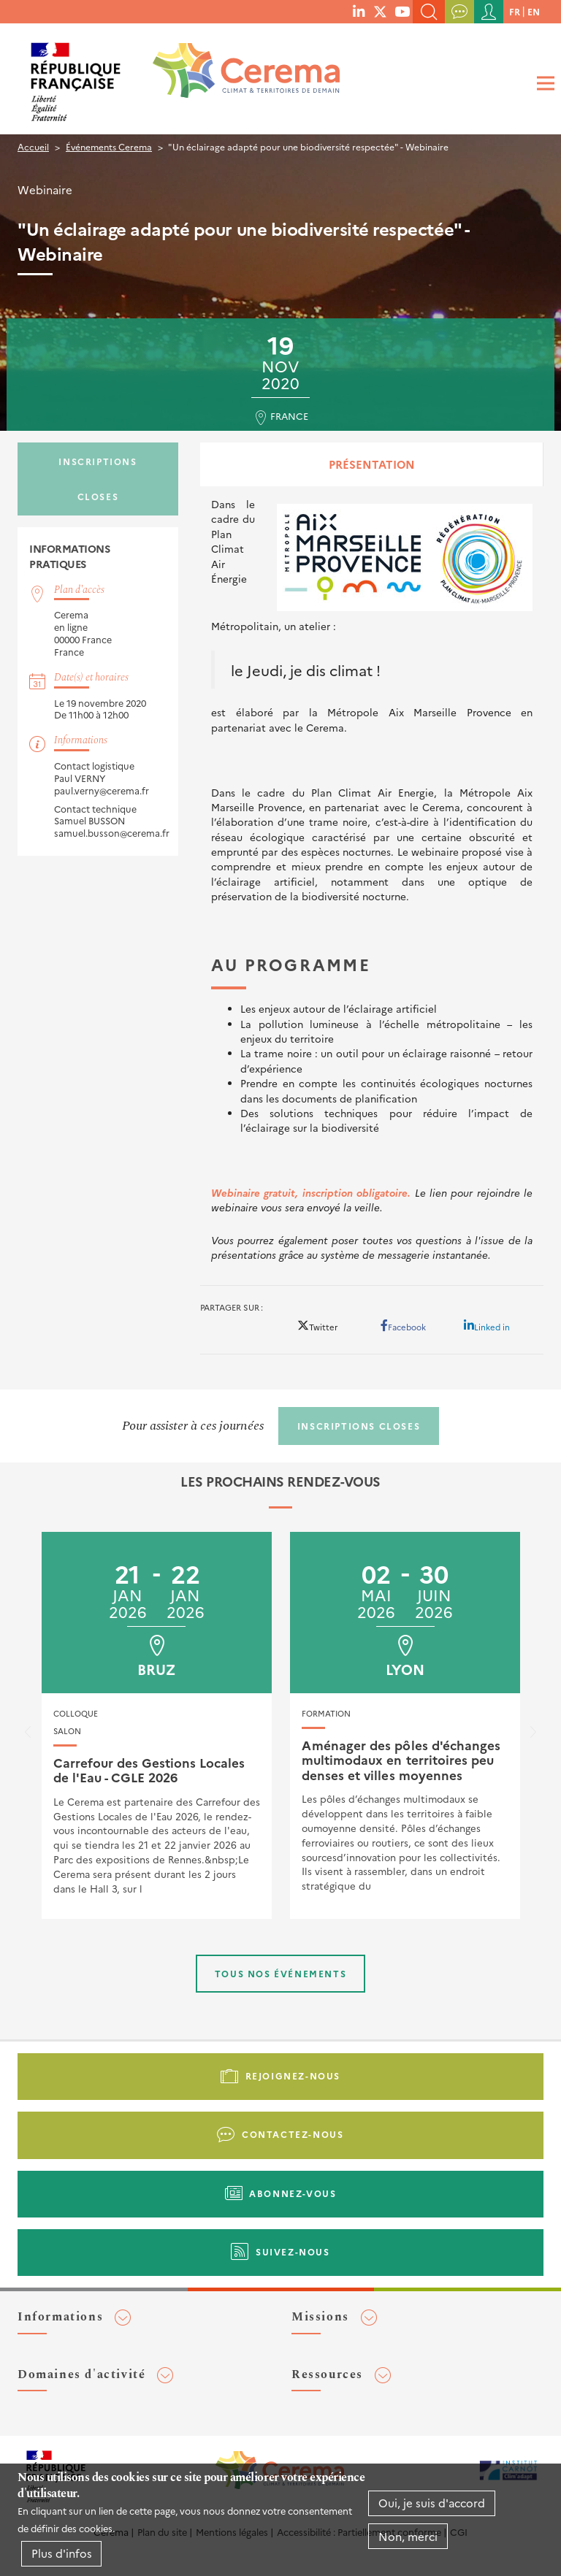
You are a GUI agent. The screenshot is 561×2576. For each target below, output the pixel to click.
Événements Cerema (109, 146)
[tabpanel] (371, 879)
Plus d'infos (61, 2553)
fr (514, 11)
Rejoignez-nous (292, 2075)
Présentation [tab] (372, 464)
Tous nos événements (280, 1973)
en (533, 11)
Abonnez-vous (292, 2193)
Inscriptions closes (97, 478)
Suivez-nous (293, 2251)
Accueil (33, 146)
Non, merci (408, 2536)
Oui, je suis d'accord (431, 2502)
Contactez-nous (292, 2134)
